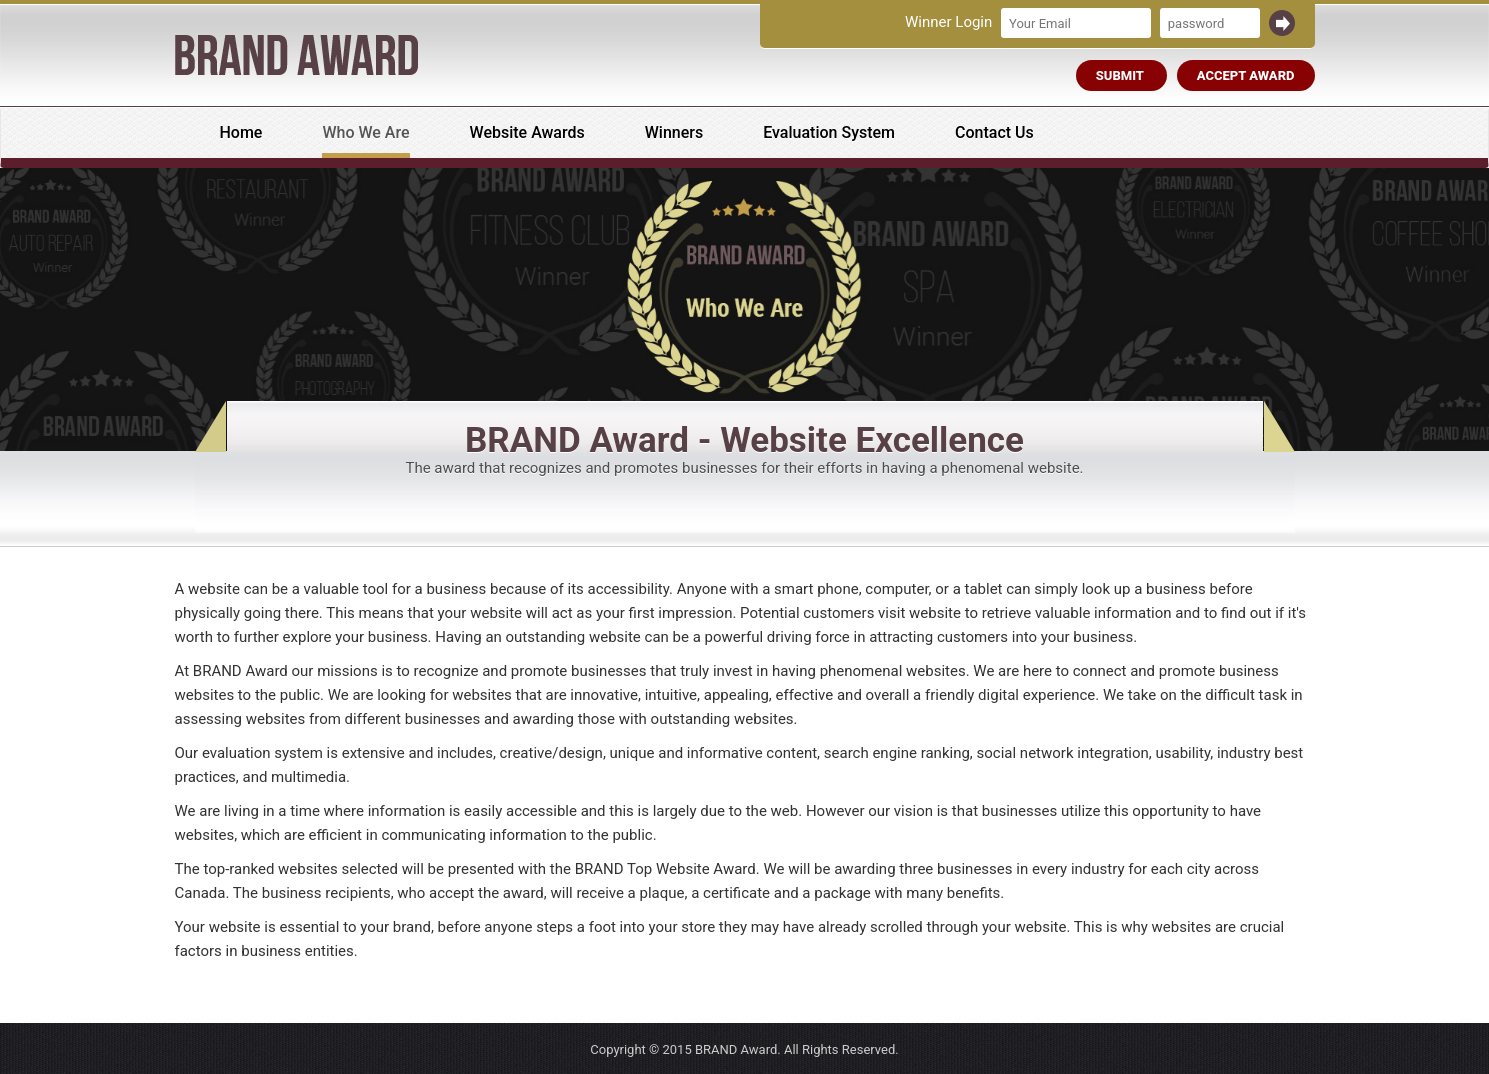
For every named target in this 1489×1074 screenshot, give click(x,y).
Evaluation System (829, 132)
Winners (674, 132)
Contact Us (994, 132)
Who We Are (365, 132)
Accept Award (1246, 75)
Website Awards (527, 132)
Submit (1121, 75)
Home (241, 132)
